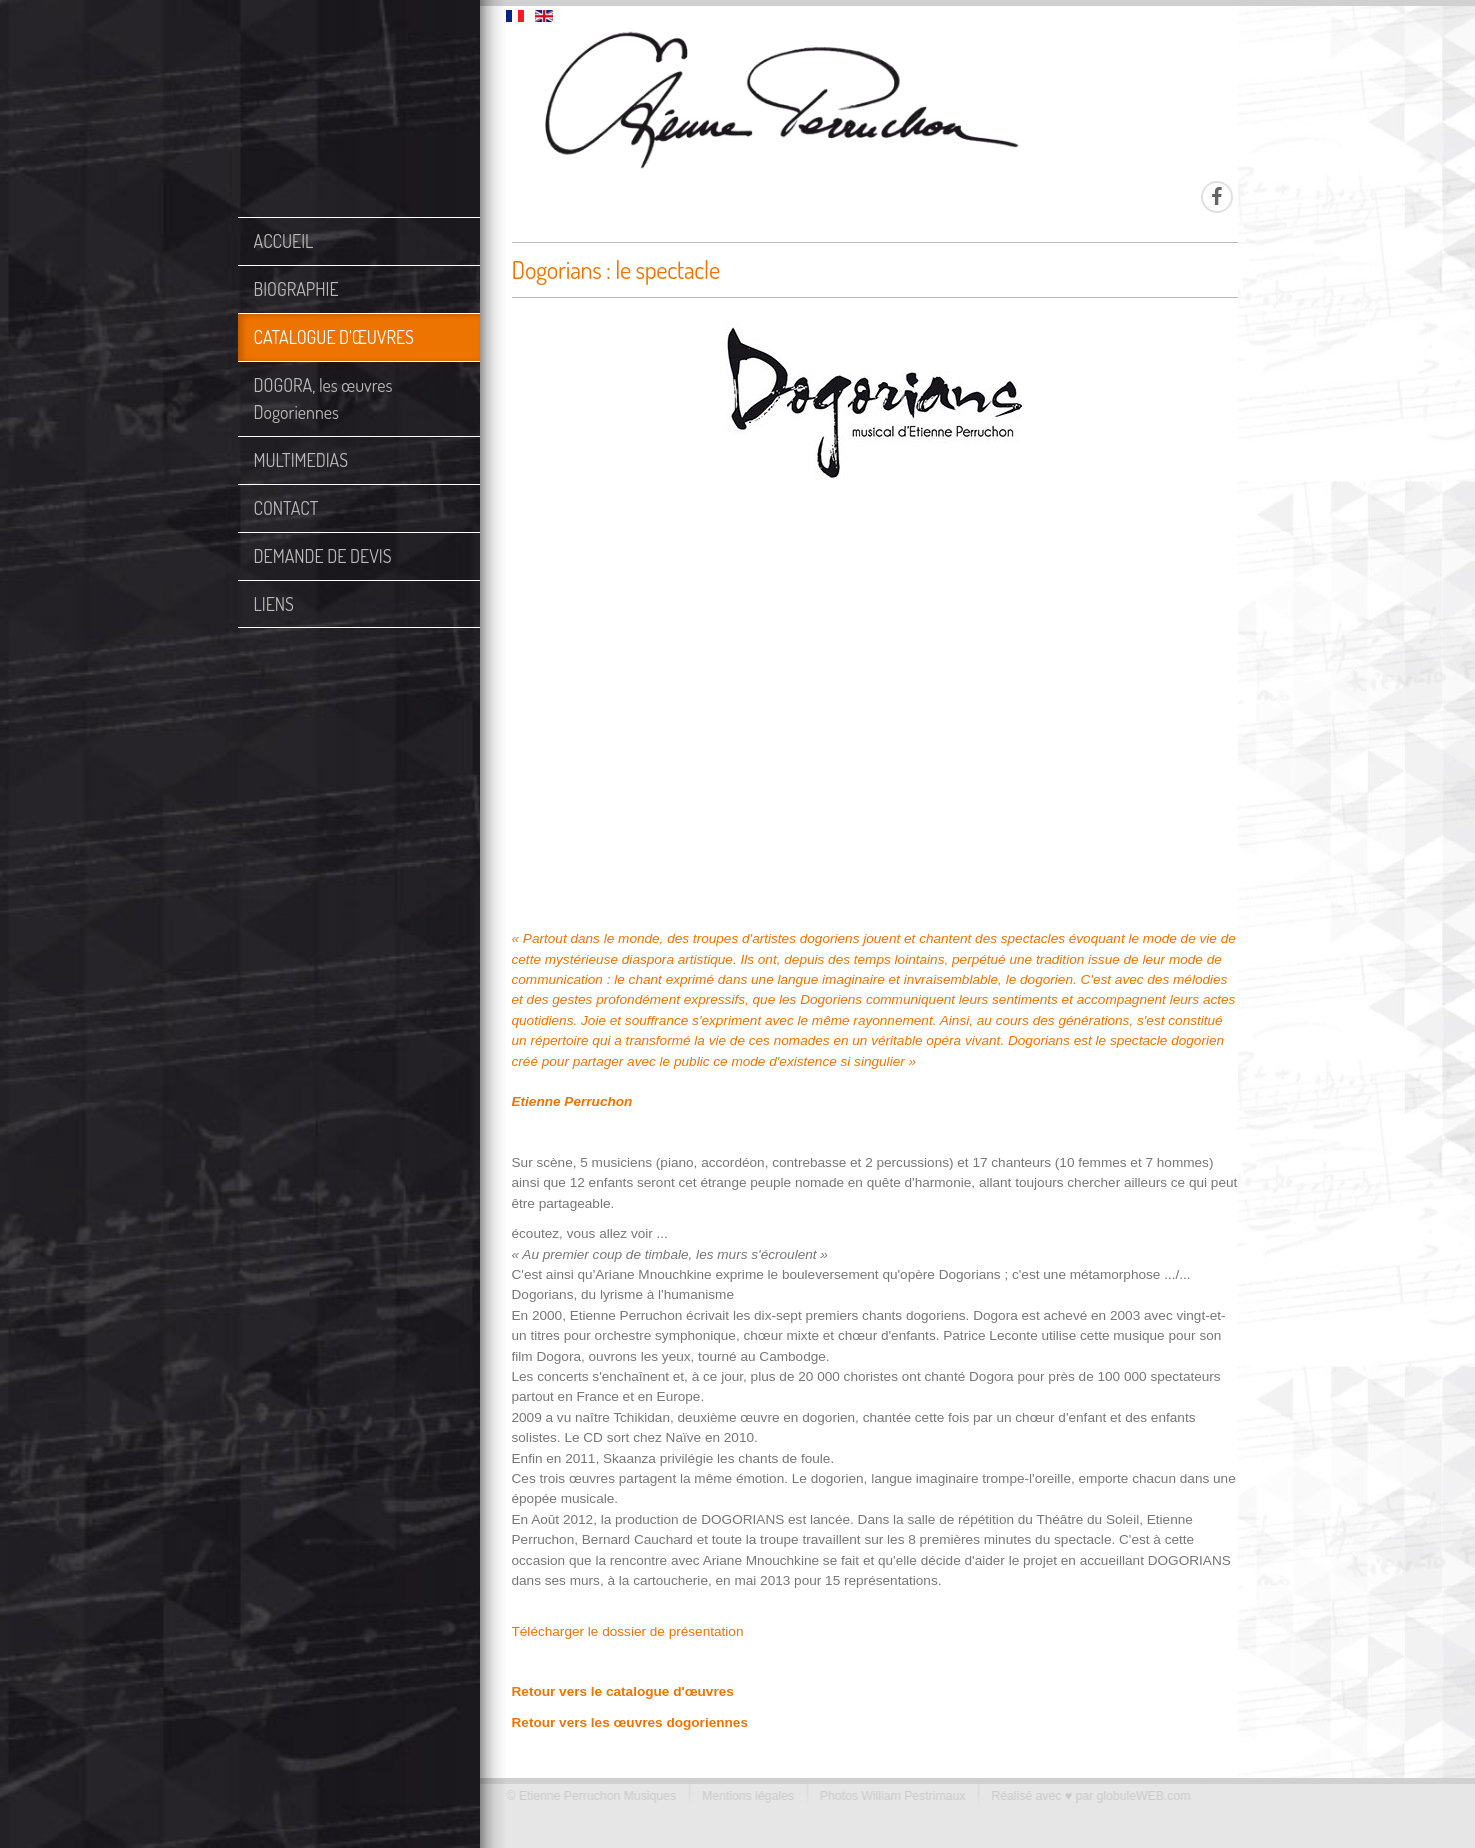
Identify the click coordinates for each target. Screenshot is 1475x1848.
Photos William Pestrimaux (888, 1796)
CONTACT (286, 508)
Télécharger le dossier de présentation (628, 1631)
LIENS (274, 604)
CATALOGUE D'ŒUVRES (334, 337)
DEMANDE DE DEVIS (323, 556)
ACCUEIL (284, 241)
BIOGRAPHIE (296, 289)
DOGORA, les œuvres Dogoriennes (323, 398)
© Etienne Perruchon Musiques (586, 1796)
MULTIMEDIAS (301, 460)
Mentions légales (743, 1796)
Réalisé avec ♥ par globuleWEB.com (1085, 1796)
